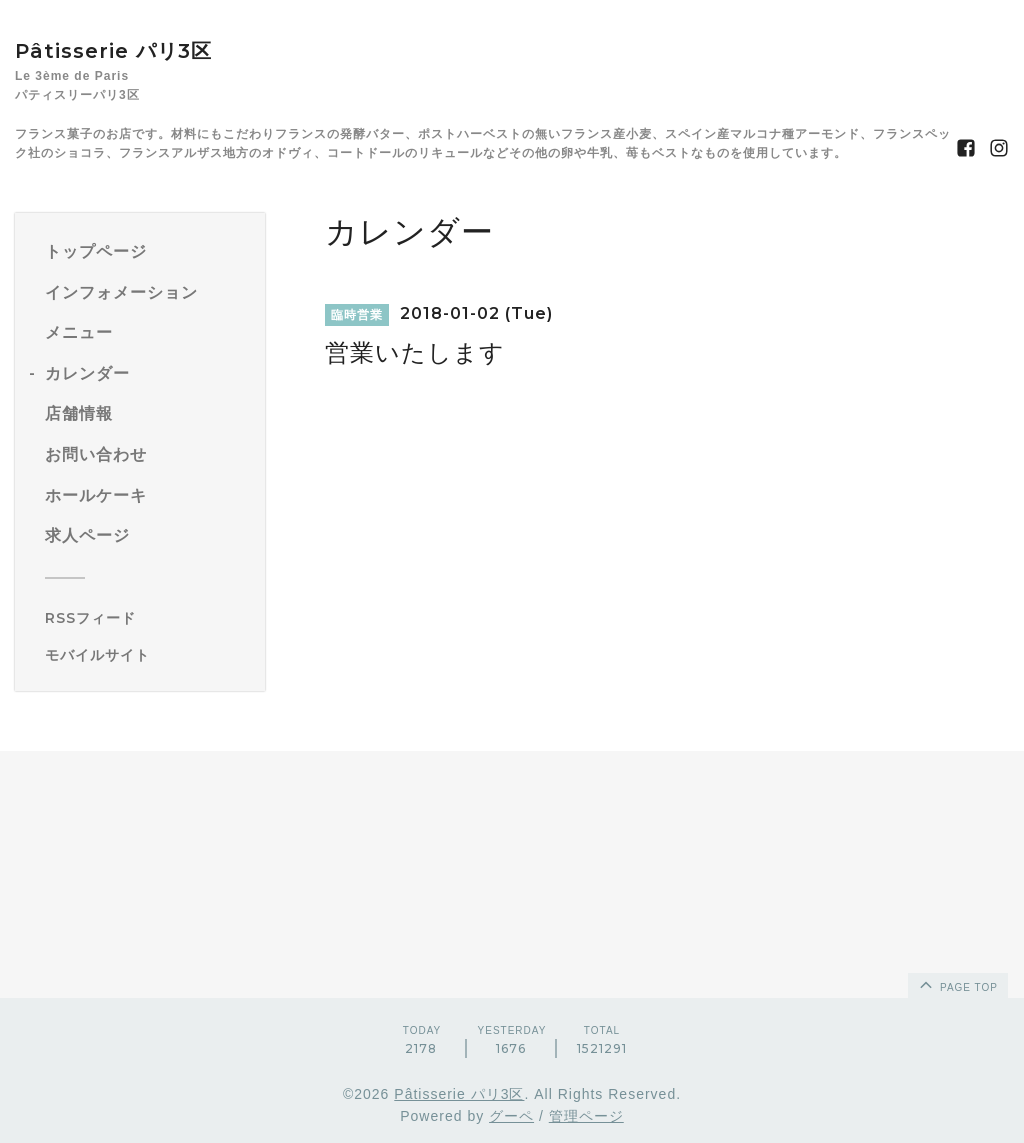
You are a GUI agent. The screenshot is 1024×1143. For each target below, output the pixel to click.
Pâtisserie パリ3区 (113, 51)
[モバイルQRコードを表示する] (147, 655)
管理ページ (586, 1116)
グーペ (511, 1116)
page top (957, 984)
